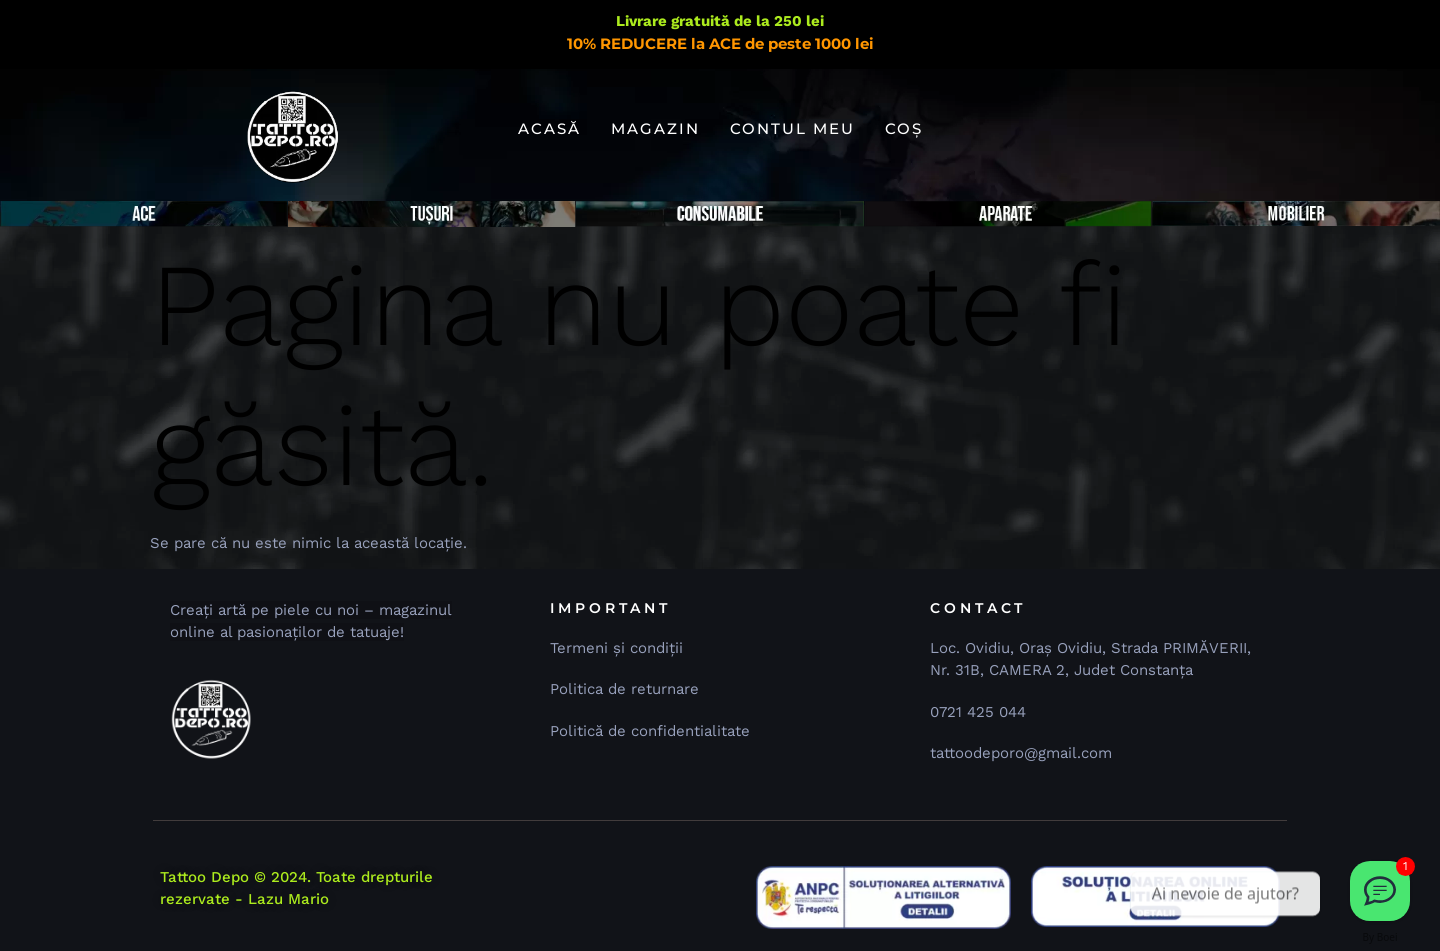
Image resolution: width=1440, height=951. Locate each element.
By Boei (1380, 937)
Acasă (549, 128)
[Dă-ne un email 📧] (1380, 891)
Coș (904, 128)
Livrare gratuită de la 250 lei (720, 21)
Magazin (655, 128)
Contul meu (792, 128)
